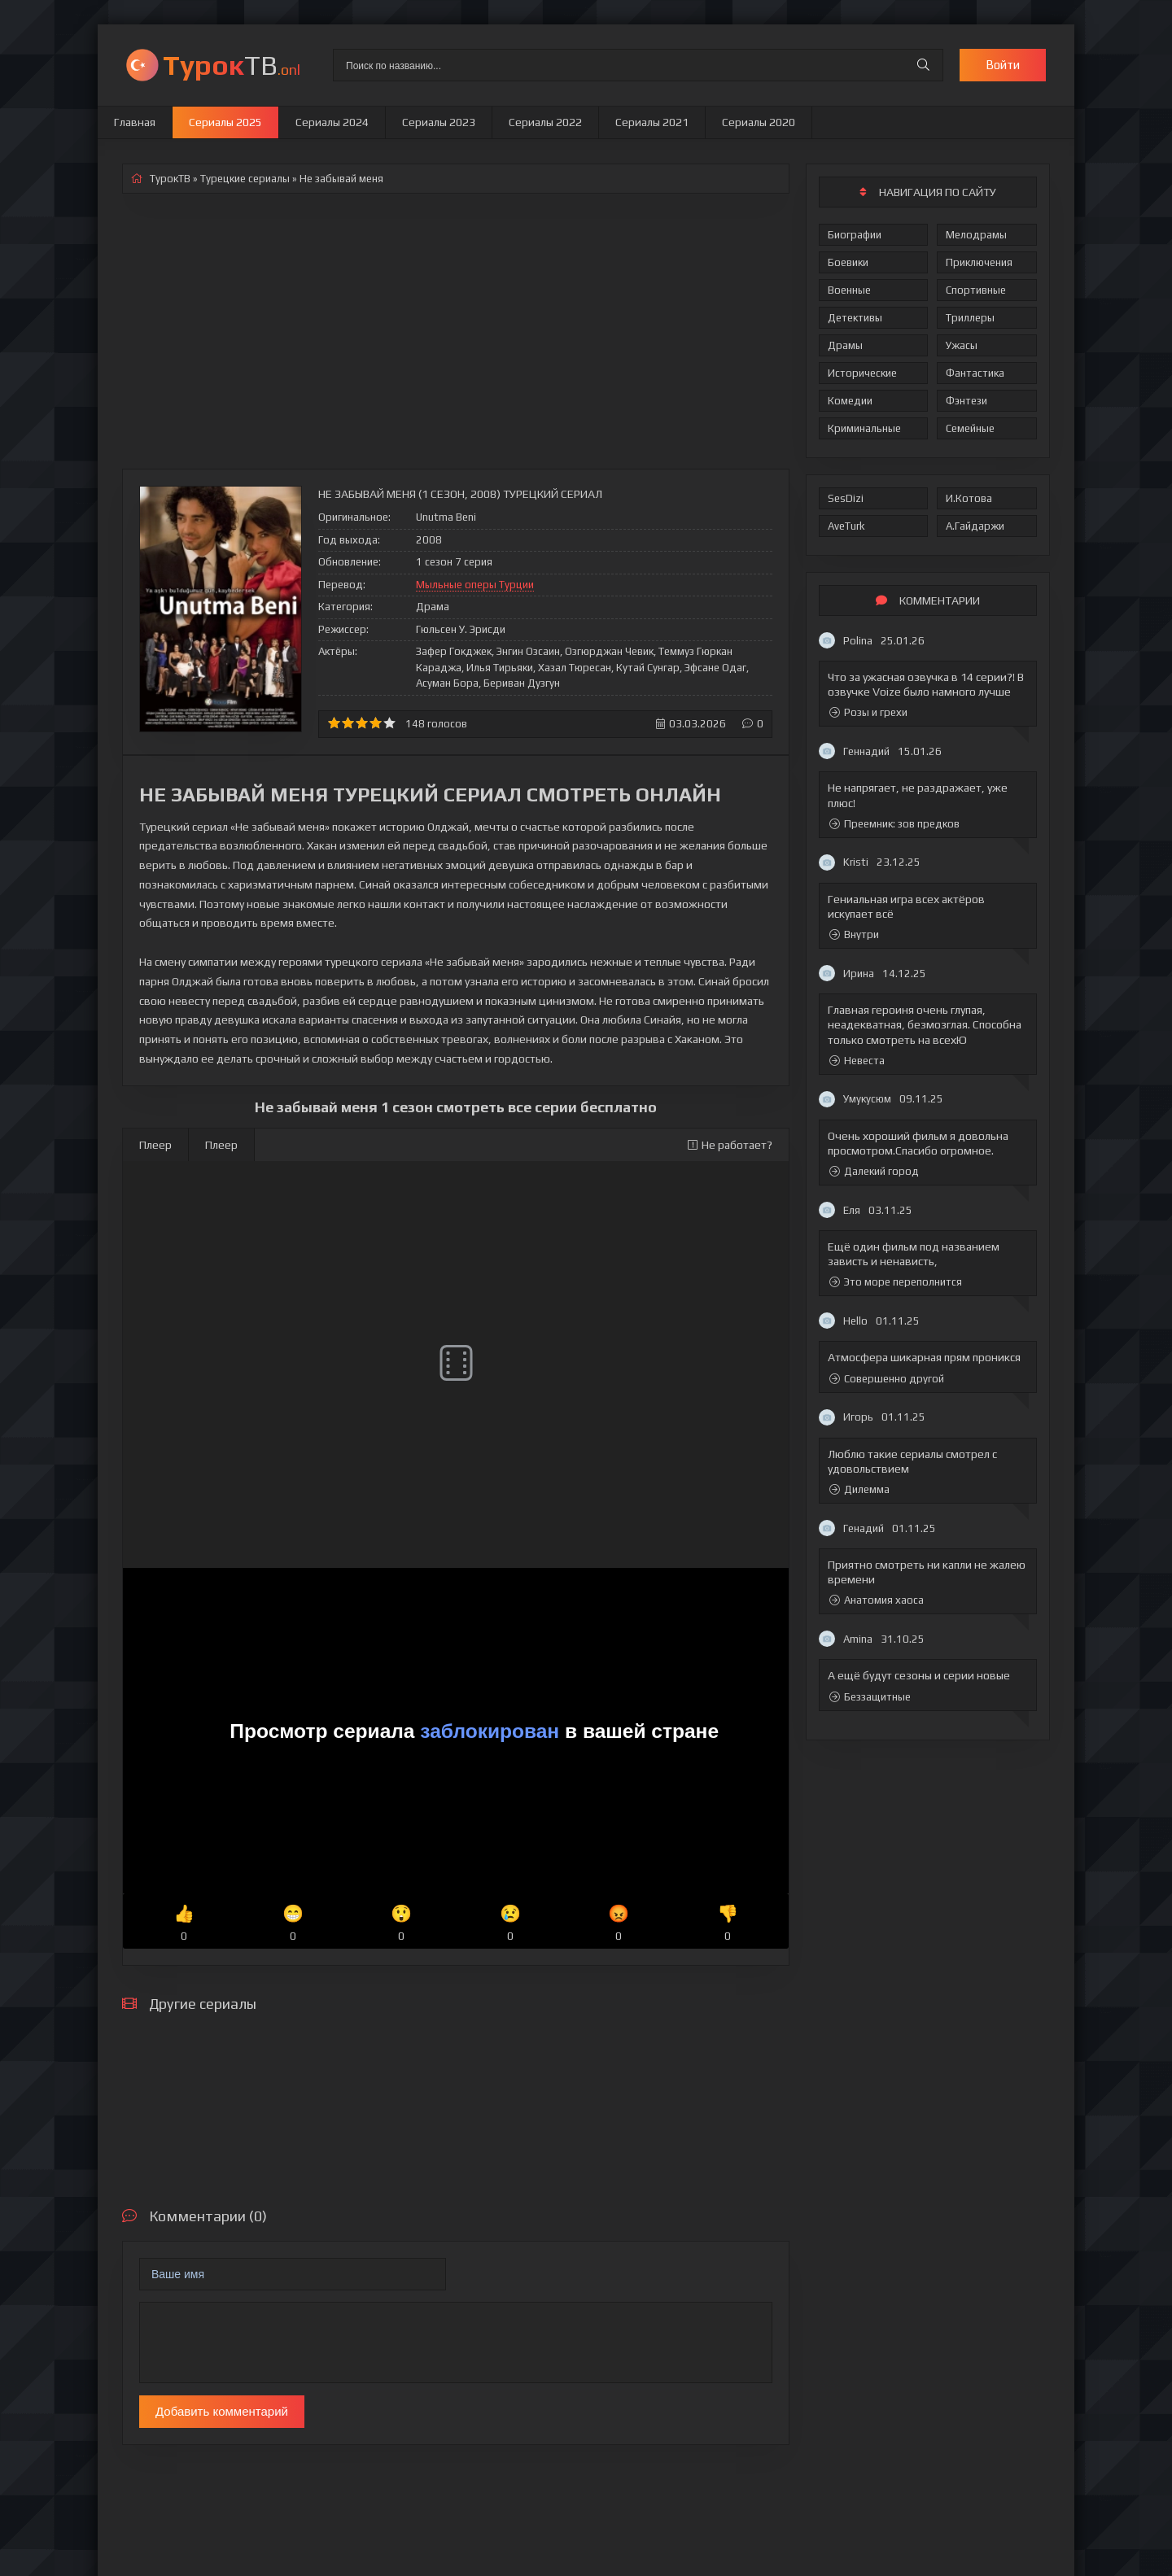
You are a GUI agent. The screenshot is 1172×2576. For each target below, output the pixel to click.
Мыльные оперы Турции (475, 585)
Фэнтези (966, 401)
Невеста (857, 1060)
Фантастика (975, 373)
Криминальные (864, 428)
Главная (134, 122)
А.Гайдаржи (975, 526)
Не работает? (730, 1144)
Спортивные (976, 290)
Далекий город (874, 1171)
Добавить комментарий (221, 2411)
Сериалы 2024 (332, 122)
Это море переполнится (895, 1282)
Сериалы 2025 (225, 122)
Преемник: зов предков (894, 824)
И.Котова (969, 498)
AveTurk (846, 526)
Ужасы (961, 345)
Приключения (979, 262)
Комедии (850, 401)
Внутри (854, 934)
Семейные (970, 428)
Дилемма (859, 1489)
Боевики (848, 262)
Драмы (845, 345)
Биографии (854, 235)
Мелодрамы (976, 235)
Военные (849, 290)
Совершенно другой (886, 1378)
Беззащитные (870, 1697)
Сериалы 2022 (545, 122)
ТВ (231, 65)
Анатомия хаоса (876, 1600)
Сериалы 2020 (758, 122)
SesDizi (846, 498)
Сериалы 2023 (438, 122)
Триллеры (970, 318)
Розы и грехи (868, 712)
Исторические (862, 373)
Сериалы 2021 (652, 122)
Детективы (855, 318)
